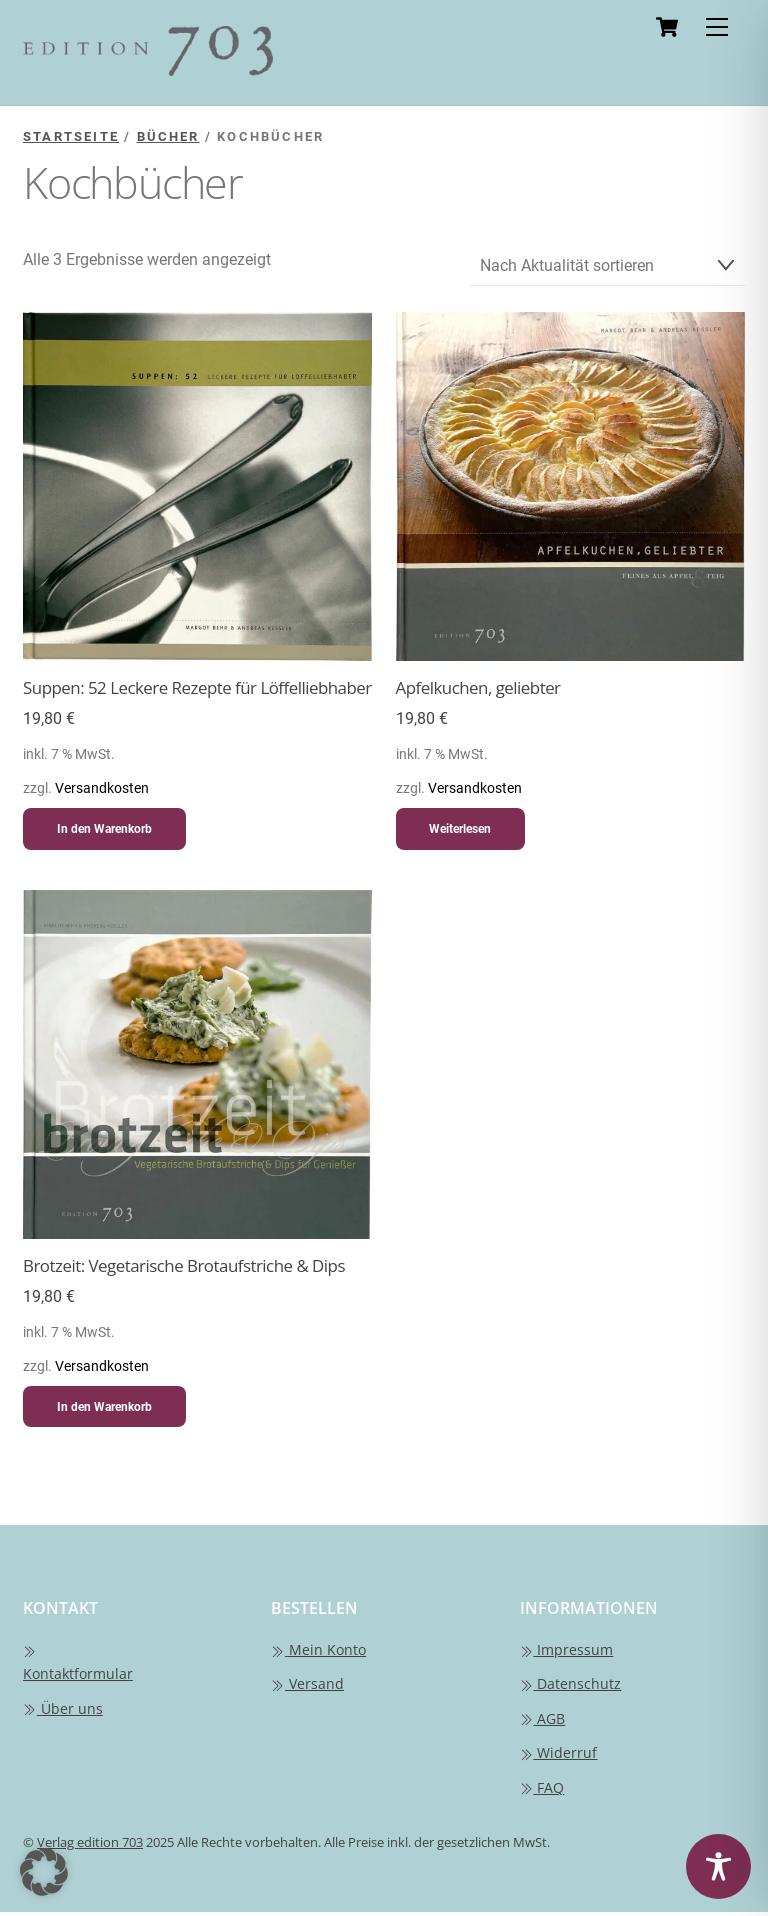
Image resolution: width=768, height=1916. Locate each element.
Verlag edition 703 (90, 1846)
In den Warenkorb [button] (104, 833)
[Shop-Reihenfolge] (607, 268)
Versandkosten (102, 792)
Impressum (567, 1653)
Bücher (168, 136)
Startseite (71, 136)
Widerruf (559, 1756)
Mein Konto (318, 1653)
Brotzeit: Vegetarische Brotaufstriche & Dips (184, 1270)
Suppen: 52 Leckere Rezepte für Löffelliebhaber (197, 692)
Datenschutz (571, 1687)
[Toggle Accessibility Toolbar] (718, 1866)
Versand (307, 1687)
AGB (543, 1722)
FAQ (542, 1791)
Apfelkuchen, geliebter (478, 692)
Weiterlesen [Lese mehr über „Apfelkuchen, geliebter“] (460, 833)
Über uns (63, 1712)
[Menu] (717, 27)
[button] (44, 1872)
